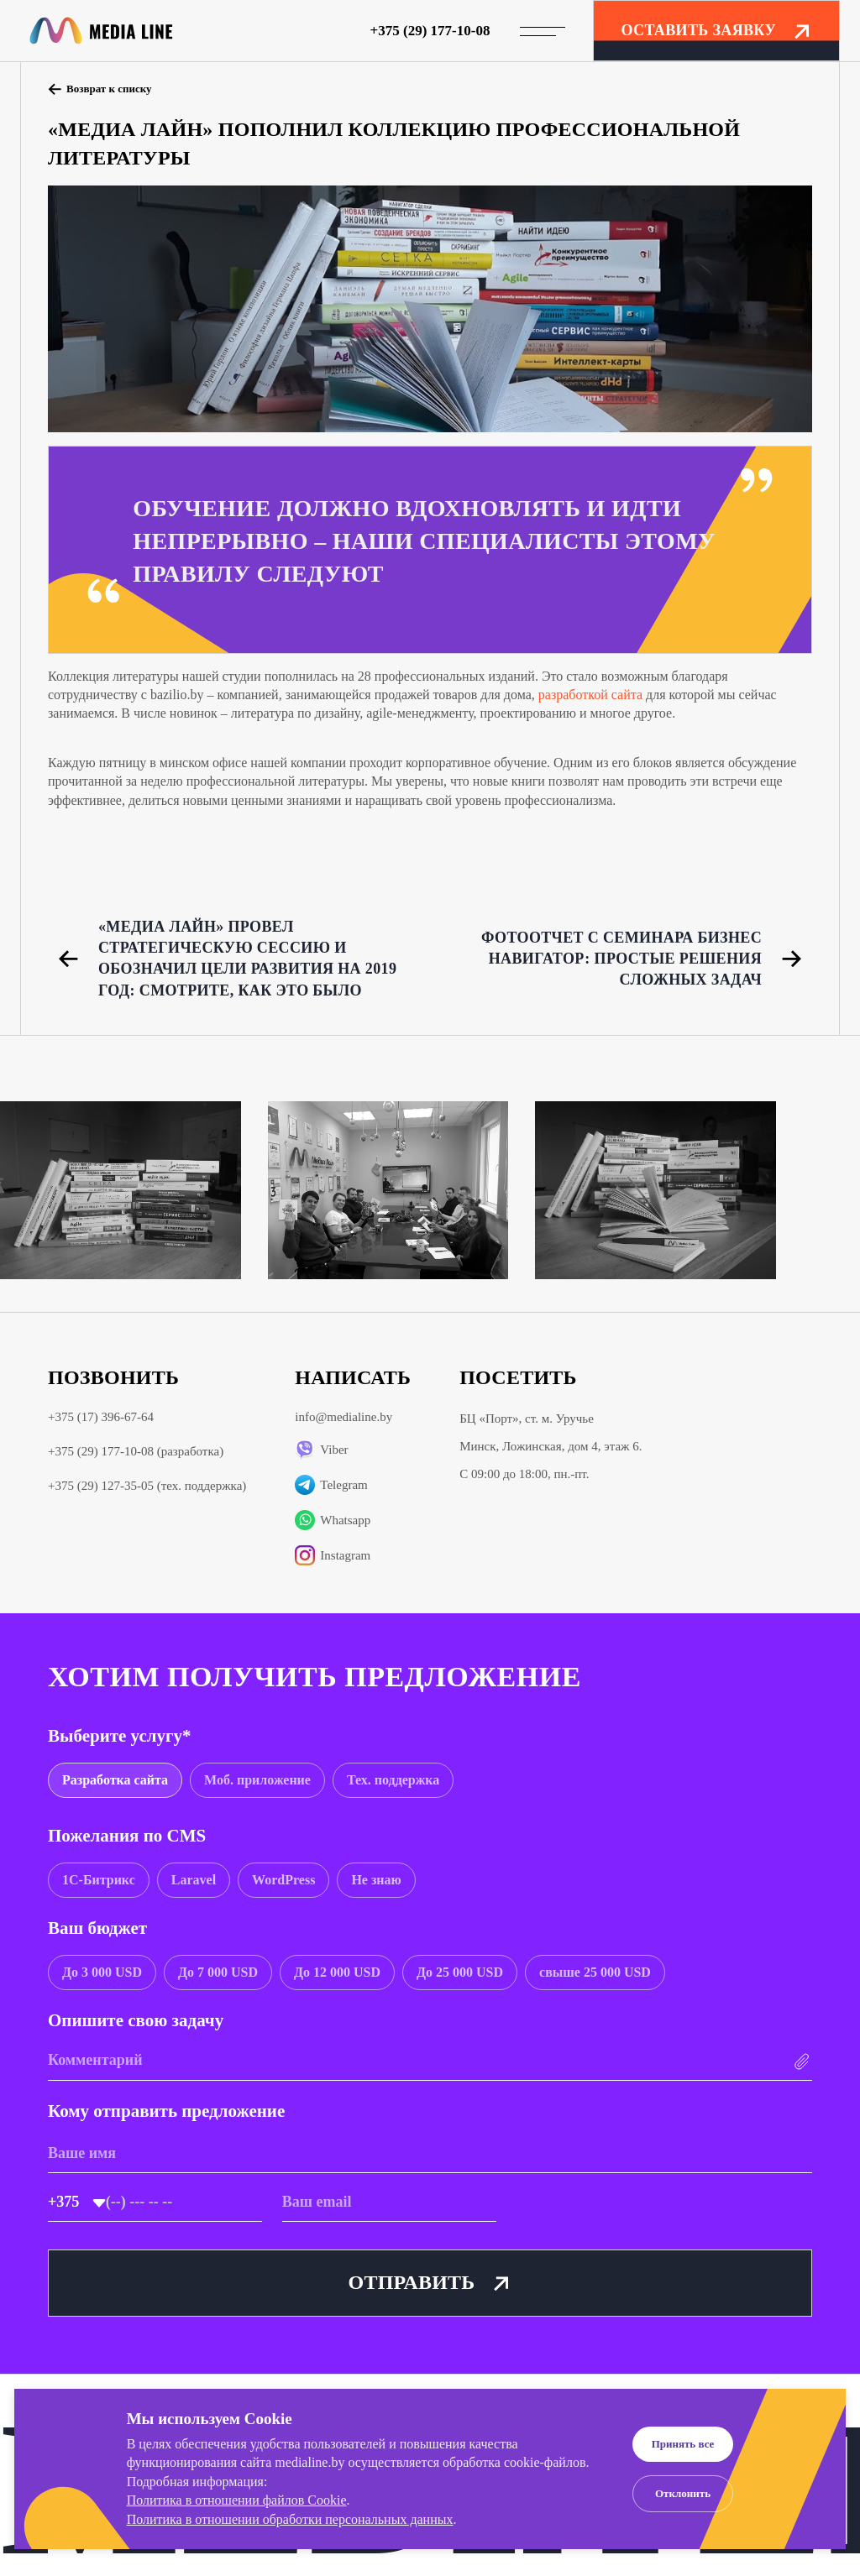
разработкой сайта (590, 694)
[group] (115, 1780)
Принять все (683, 2444)
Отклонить (683, 2493)
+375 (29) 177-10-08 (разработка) (135, 1451)
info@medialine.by (343, 1417)
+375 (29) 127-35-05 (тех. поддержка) (147, 1485)
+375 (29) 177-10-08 (430, 31)
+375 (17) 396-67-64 (101, 1417)
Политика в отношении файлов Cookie (237, 2500)
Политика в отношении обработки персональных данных (290, 2519)
